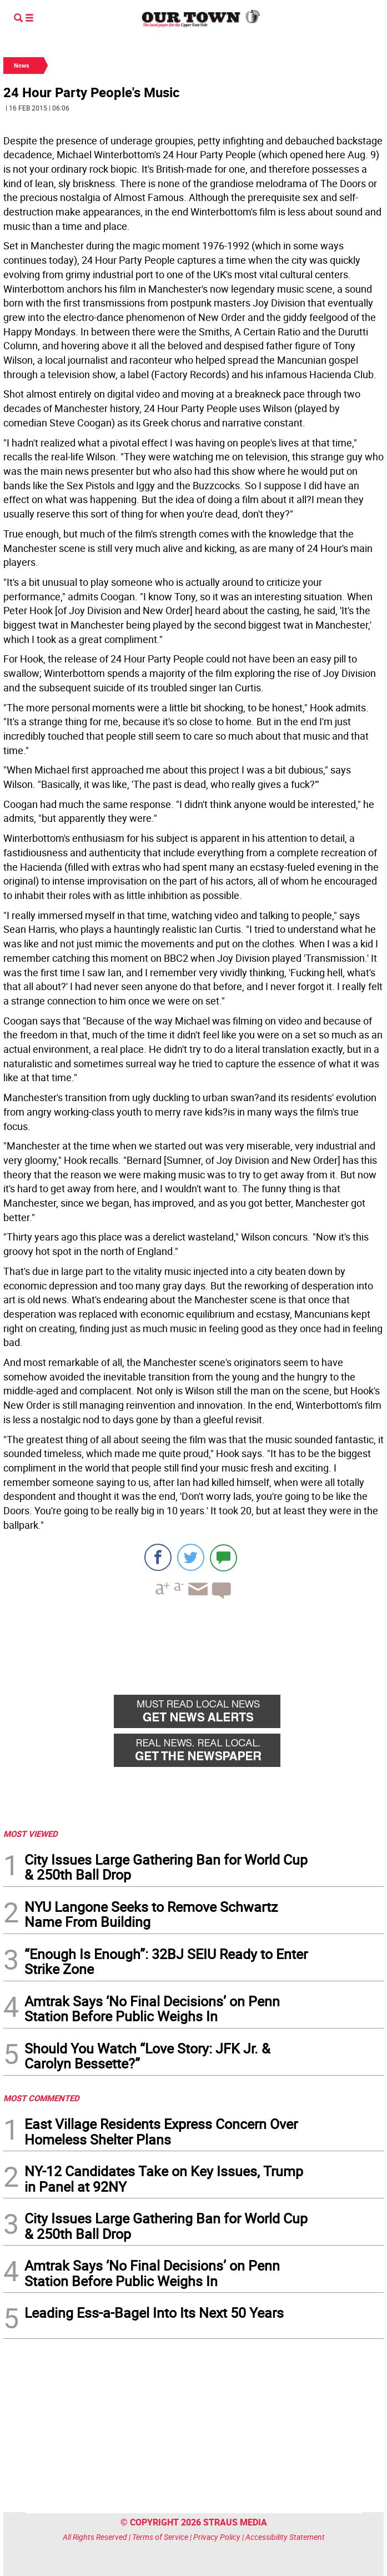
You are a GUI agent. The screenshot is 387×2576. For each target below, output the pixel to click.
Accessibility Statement (285, 2537)
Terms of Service (160, 2537)
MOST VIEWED (30, 1833)
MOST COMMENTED (41, 2097)
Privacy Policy (216, 2537)
